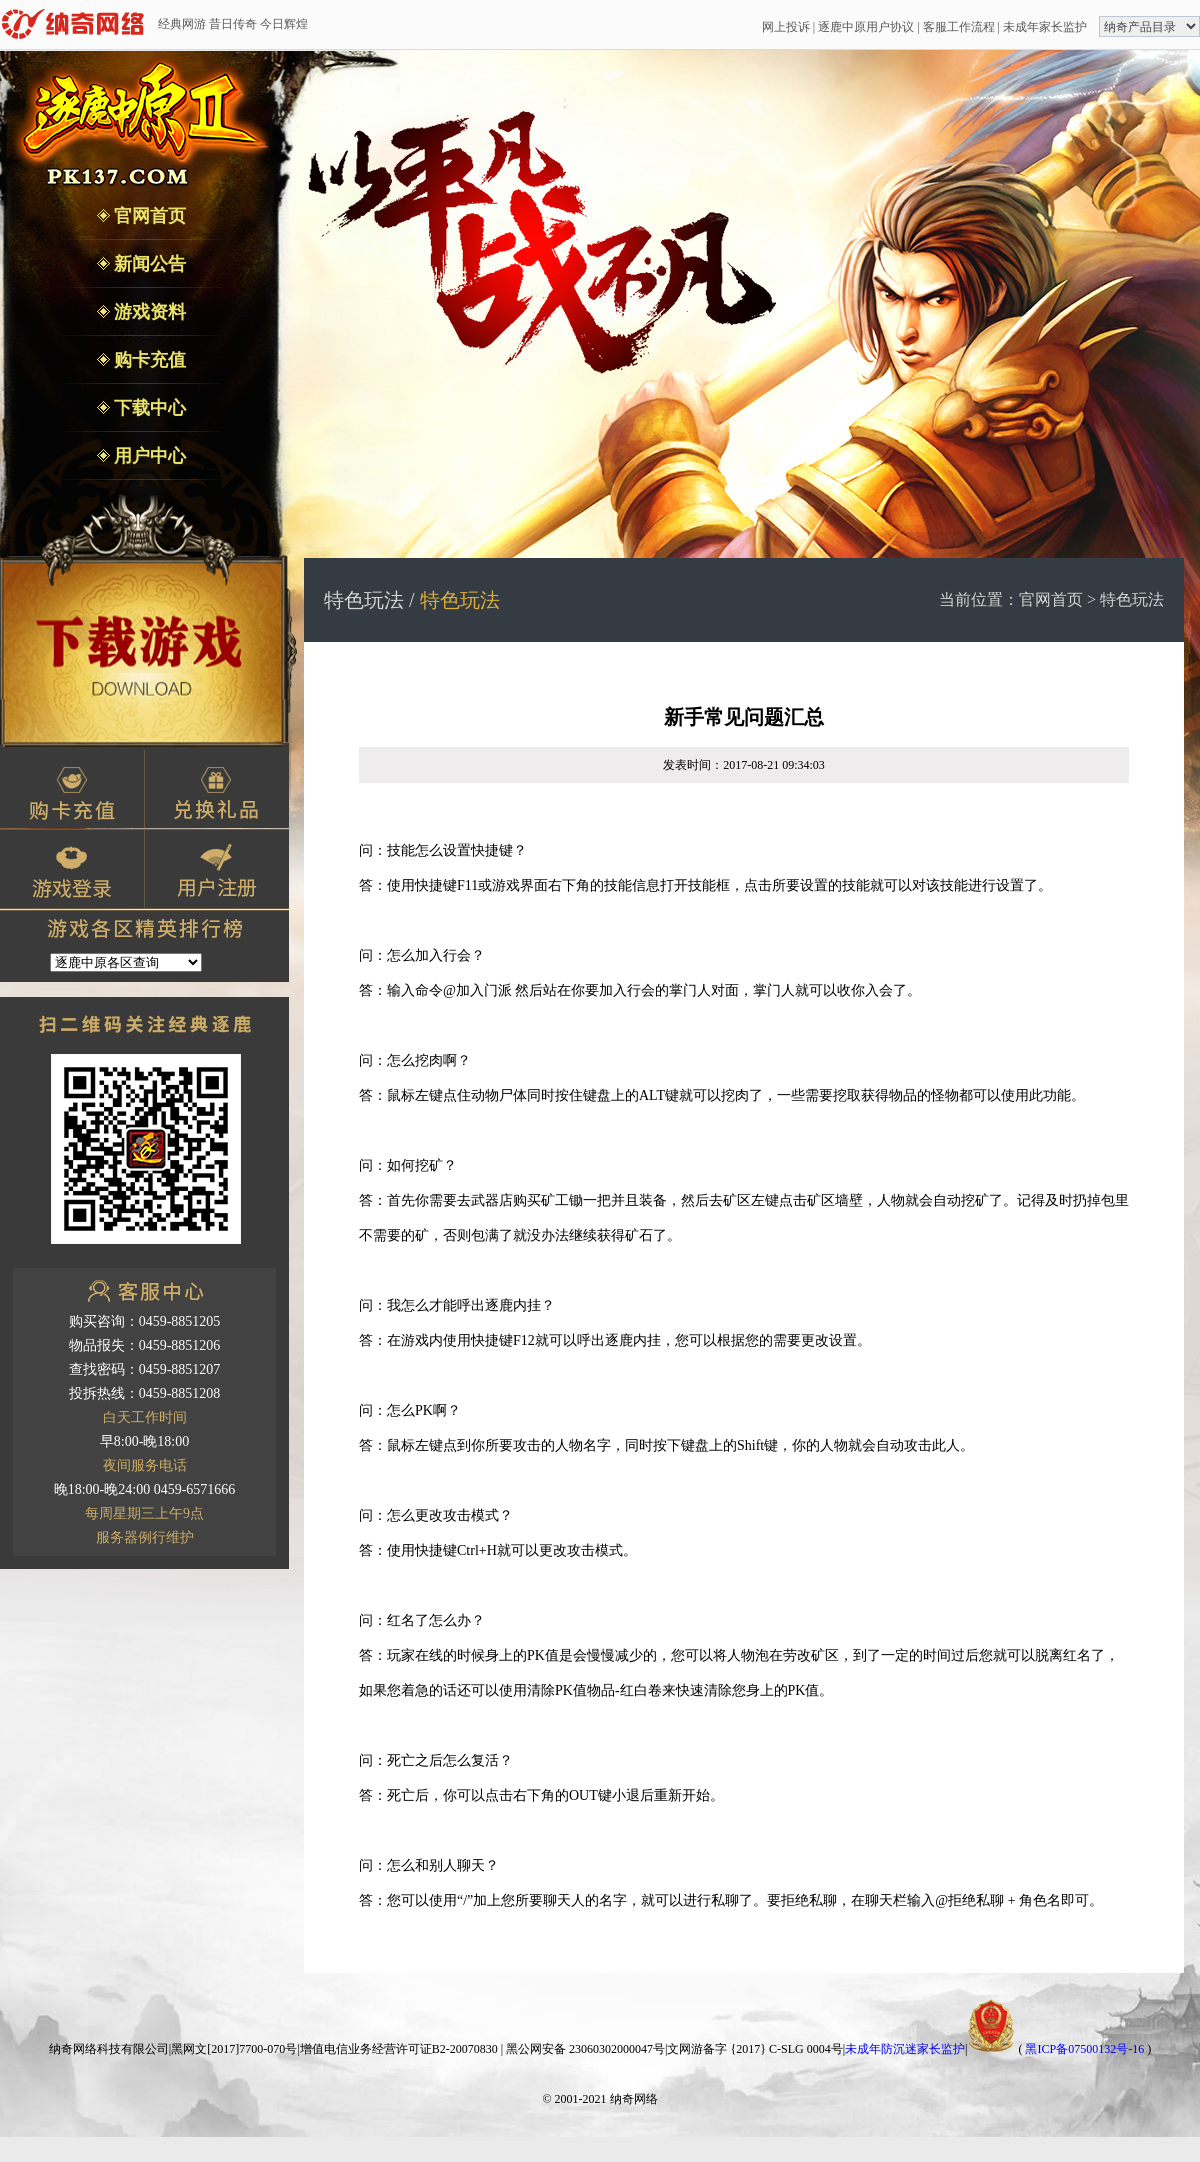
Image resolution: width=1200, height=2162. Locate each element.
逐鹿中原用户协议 (866, 27)
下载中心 (148, 408)
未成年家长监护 (1045, 27)
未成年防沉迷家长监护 (905, 2049)
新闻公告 (148, 264)
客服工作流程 (959, 27)
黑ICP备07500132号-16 (1084, 2049)
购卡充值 (148, 360)
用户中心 (148, 456)
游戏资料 (148, 312)
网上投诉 (786, 27)
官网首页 (148, 216)
